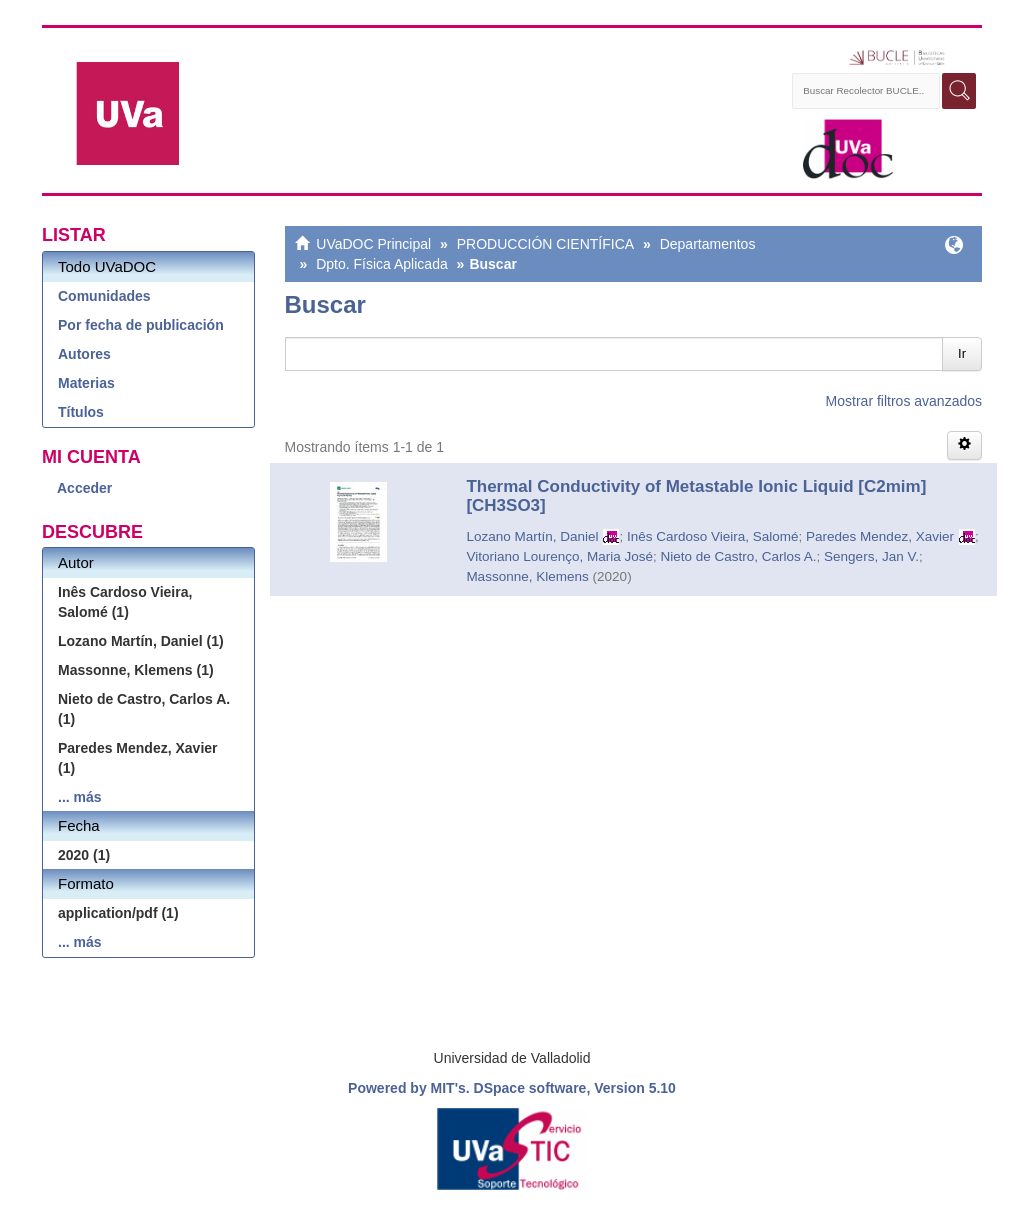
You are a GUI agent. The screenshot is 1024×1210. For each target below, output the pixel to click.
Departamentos (708, 244)
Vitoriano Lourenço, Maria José (559, 556)
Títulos (81, 412)
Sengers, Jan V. (871, 556)
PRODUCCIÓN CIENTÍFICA (545, 244)
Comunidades (104, 296)
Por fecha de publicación (141, 325)
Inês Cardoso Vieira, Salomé (713, 536)
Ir (962, 353)
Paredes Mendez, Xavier (880, 536)
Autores (84, 354)
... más (80, 797)
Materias (86, 383)
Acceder (84, 488)
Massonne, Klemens (527, 576)
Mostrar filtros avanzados (904, 401)
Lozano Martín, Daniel (532, 536)
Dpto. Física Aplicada (382, 264)
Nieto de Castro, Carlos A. (739, 556)
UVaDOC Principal (373, 244)
